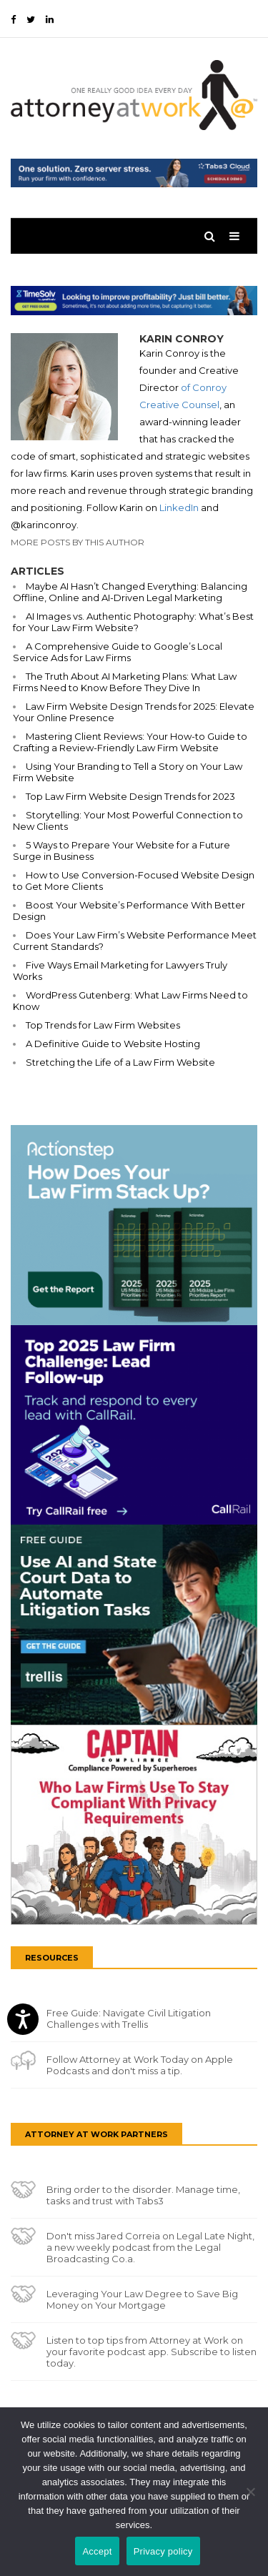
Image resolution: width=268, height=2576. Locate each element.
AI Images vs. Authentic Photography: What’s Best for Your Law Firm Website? (133, 621)
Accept (96, 2551)
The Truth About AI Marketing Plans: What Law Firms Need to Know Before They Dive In (125, 681)
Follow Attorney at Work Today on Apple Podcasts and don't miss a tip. (139, 2065)
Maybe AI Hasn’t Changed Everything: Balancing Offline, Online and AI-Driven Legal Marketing (130, 591)
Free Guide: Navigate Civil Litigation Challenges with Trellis (128, 2018)
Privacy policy (163, 2551)
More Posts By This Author (77, 542)
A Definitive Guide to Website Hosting (113, 1043)
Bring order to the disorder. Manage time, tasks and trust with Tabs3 (143, 2195)
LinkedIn (179, 507)
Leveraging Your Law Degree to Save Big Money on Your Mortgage (142, 2299)
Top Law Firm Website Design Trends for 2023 (130, 796)
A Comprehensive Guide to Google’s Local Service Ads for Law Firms (117, 651)
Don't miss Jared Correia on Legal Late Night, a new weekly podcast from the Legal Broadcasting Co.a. (150, 2247)
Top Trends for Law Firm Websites (103, 1025)
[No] (250, 2492)
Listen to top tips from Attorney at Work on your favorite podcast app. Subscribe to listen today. (151, 2351)
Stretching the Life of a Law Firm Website (120, 1062)
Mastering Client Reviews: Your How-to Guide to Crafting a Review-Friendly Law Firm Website (130, 741)
